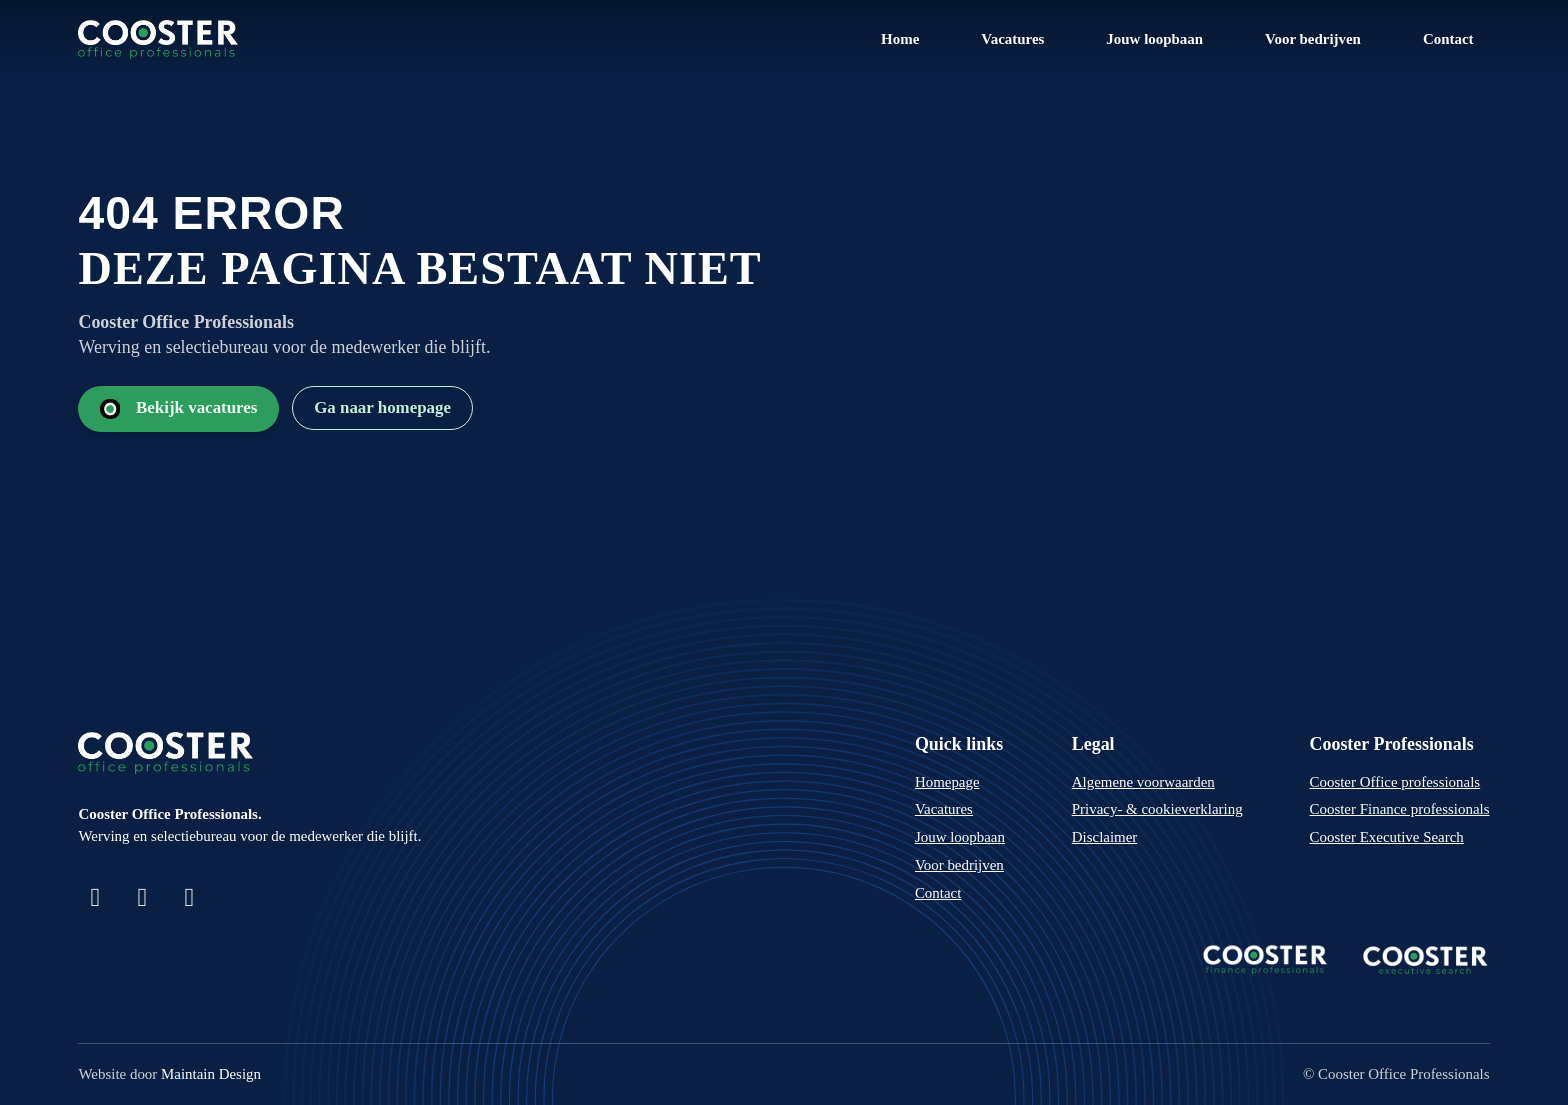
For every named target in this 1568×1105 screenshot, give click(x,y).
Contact (1448, 39)
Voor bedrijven (1313, 39)
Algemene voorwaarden (1143, 782)
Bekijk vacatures (179, 408)
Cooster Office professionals (1395, 782)
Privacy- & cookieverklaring (1157, 809)
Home (900, 39)
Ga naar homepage (382, 407)
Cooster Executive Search (1387, 837)
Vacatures (1012, 39)
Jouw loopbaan (1154, 39)
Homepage (947, 782)
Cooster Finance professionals (1400, 809)
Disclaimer (1105, 837)
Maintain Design (211, 1074)
